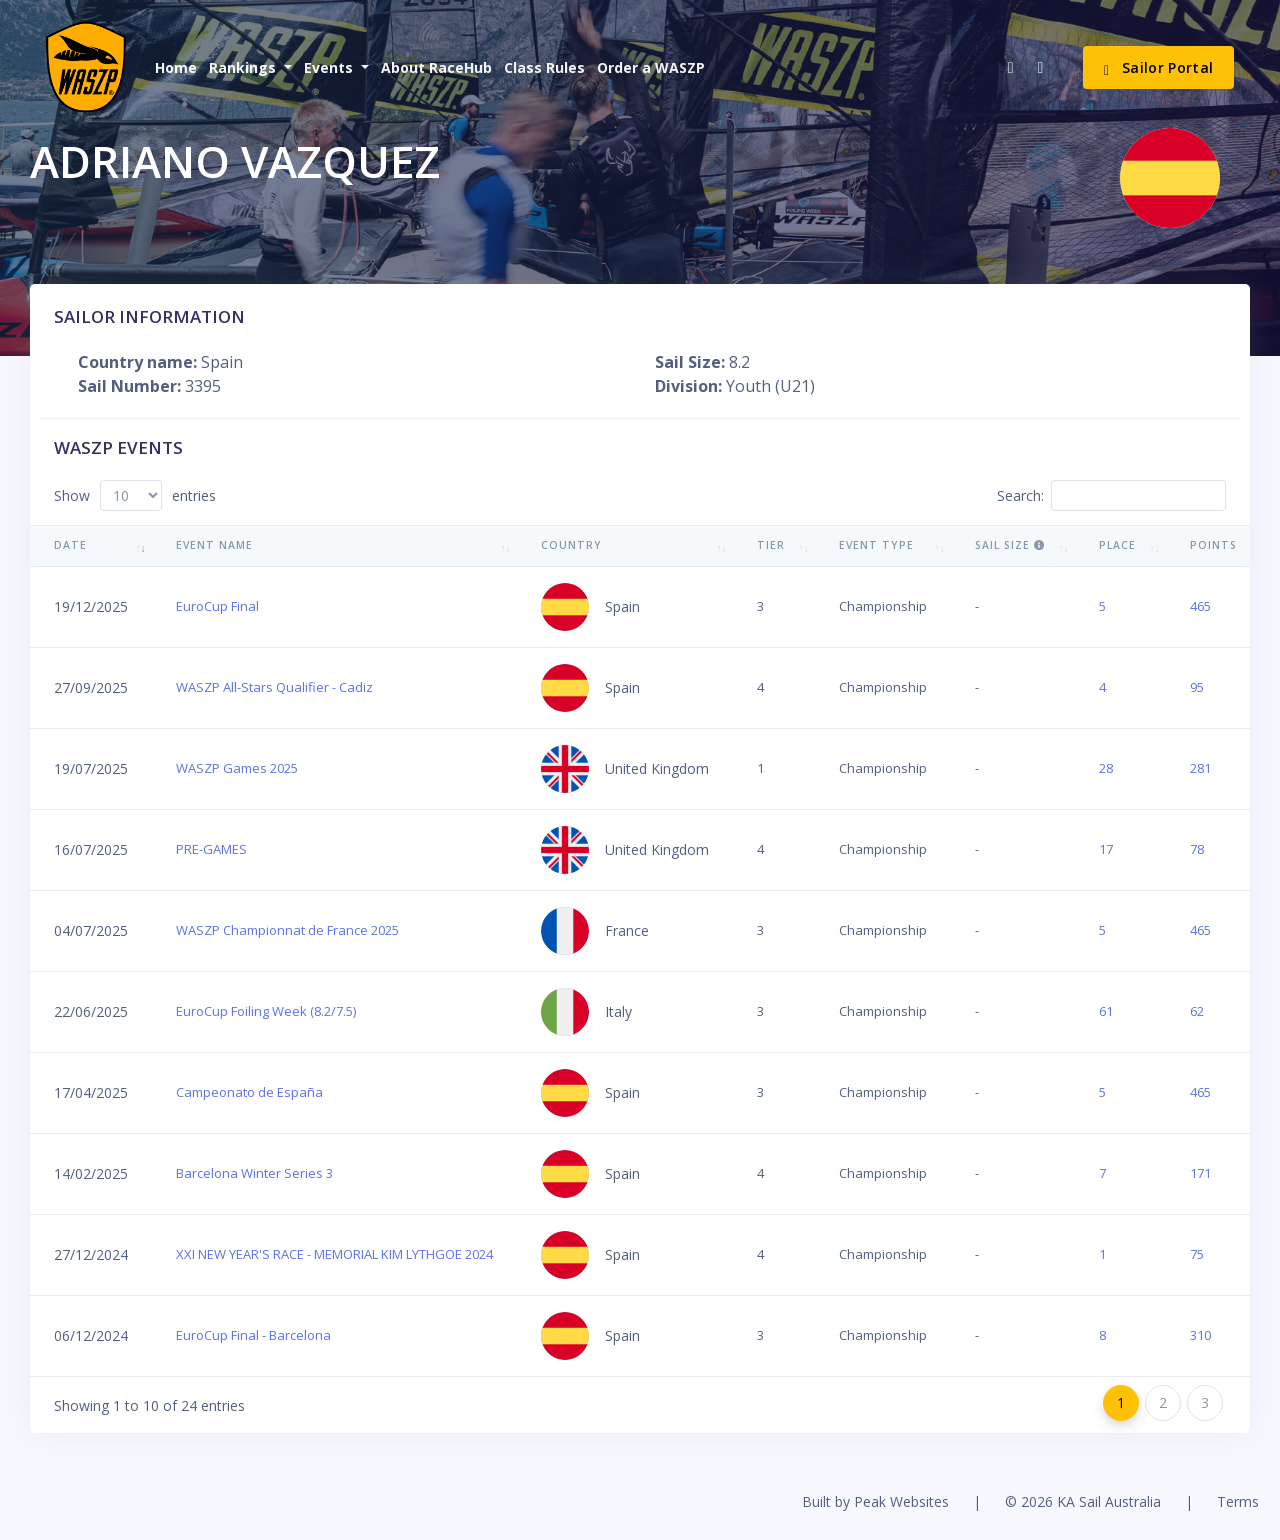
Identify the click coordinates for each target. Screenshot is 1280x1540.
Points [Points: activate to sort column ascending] (1213, 545)
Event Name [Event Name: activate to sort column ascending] (214, 545)
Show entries (135, 495)
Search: (1111, 495)
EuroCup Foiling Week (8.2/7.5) (266, 1011)
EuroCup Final (217, 606)
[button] (248, 67)
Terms (1238, 1501)
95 (1197, 687)
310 (1200, 1335)
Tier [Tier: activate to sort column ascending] (771, 545)
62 (1197, 1011)
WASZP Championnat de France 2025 (287, 930)
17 (1106, 849)
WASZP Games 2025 (237, 768)
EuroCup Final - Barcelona (253, 1335)
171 (1200, 1173)
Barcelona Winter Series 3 (254, 1173)
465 (1200, 606)
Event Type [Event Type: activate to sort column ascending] (876, 545)
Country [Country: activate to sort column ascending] (571, 545)
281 (1200, 768)
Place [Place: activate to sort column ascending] (1117, 545)
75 (1197, 1254)
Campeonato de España (249, 1092)
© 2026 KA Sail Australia (1083, 1501)
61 (1106, 1011)
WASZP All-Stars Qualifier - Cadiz (274, 687)
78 (1197, 849)
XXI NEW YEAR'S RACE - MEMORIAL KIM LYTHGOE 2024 (334, 1254)
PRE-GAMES (211, 849)
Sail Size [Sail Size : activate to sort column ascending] (1010, 545)
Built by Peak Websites (875, 1501)
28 (1106, 768)
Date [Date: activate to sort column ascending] (70, 545)
